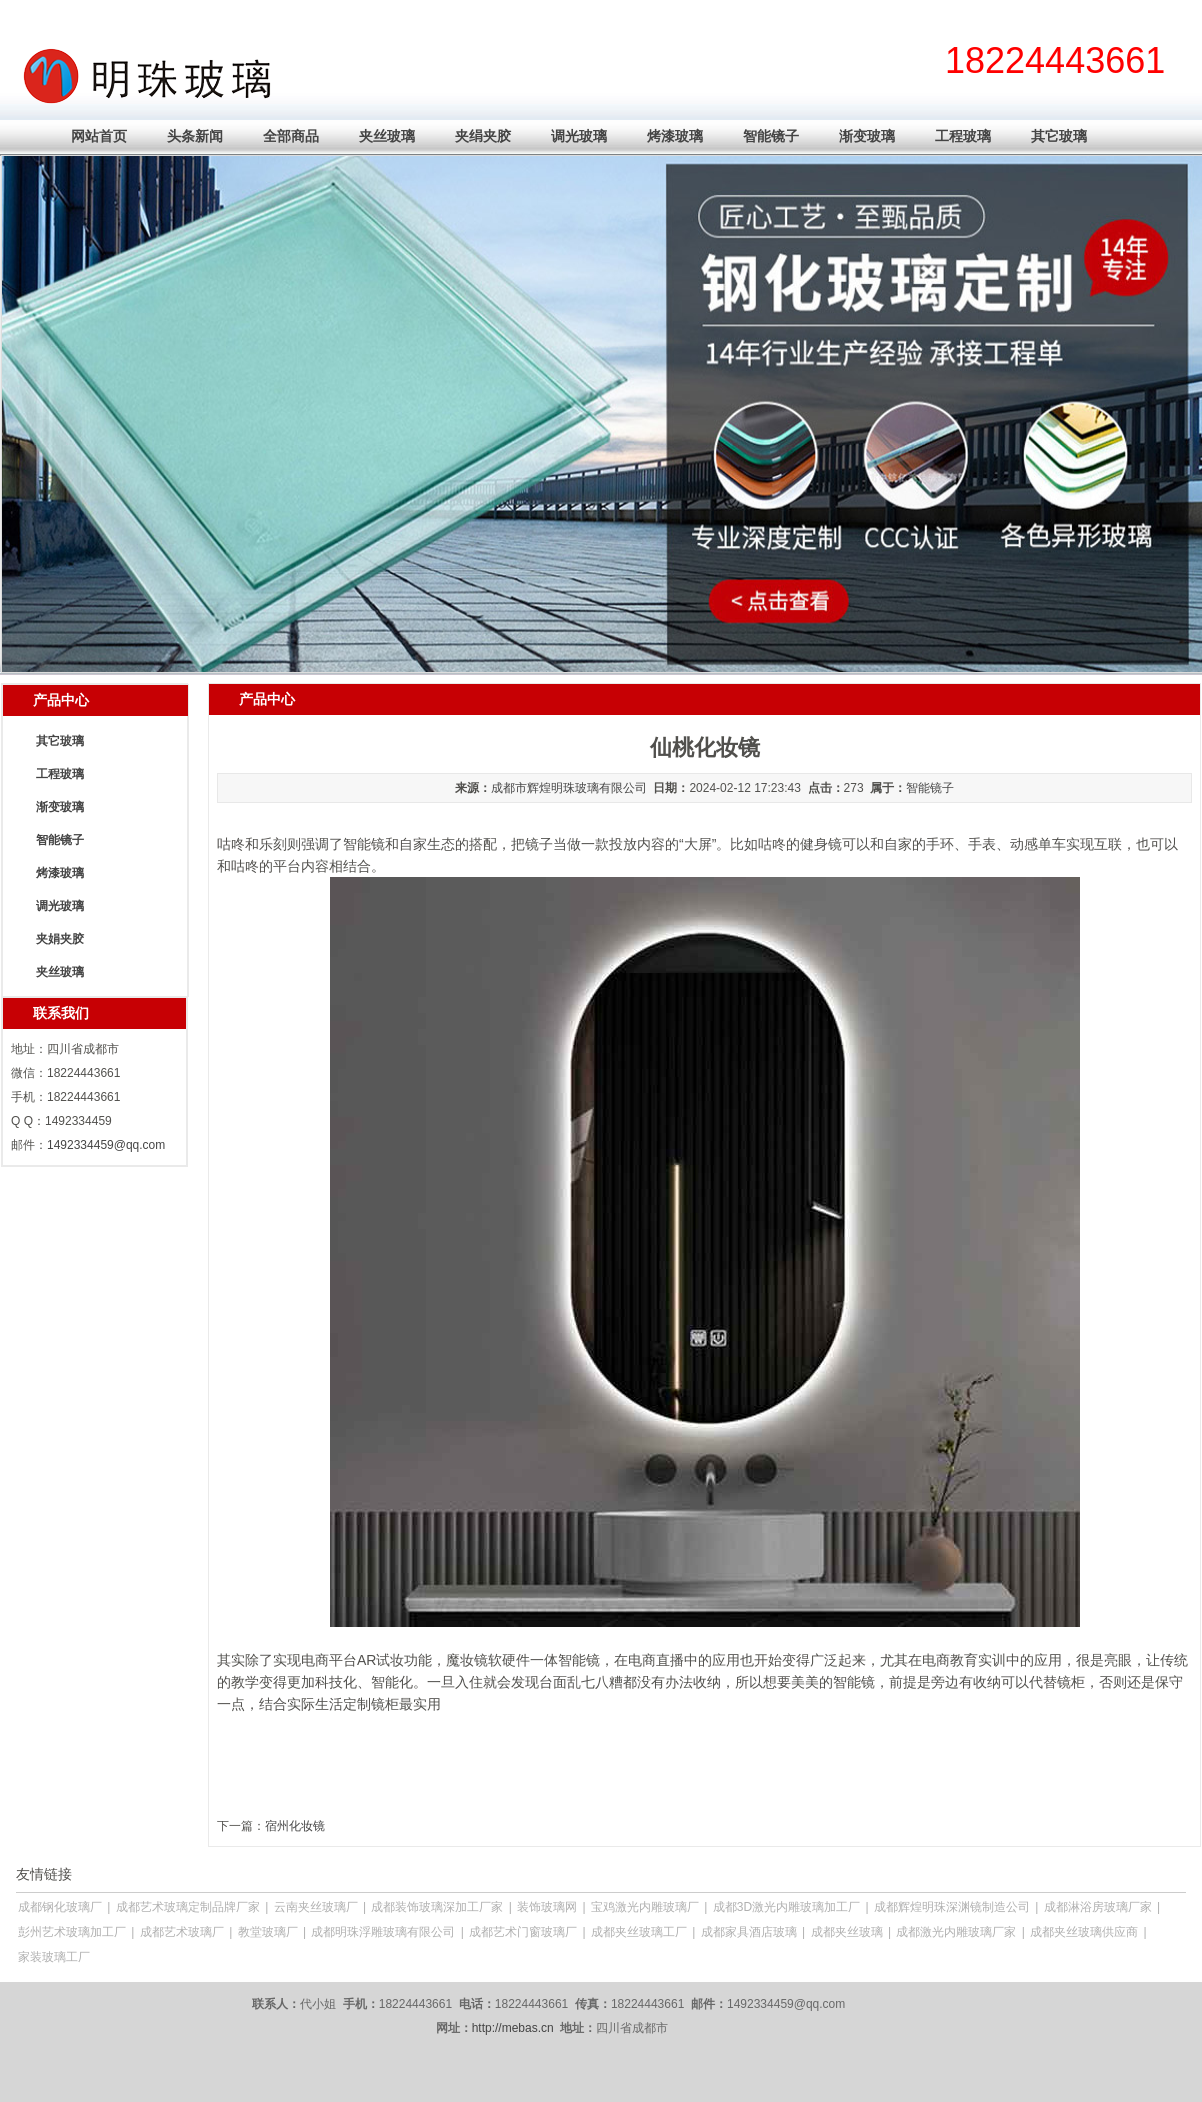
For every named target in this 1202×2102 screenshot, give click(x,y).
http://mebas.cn (513, 2028)
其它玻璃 (1059, 136)
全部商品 (291, 136)
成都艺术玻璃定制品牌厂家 (188, 1907)
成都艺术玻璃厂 (182, 1932)
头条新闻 (195, 136)
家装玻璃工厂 (54, 1957)
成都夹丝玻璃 (847, 1932)
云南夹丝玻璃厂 (316, 1907)
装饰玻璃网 (547, 1907)
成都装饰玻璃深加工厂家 (437, 1907)
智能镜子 (771, 136)
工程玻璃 (963, 136)
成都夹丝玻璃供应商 (1084, 1932)
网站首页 (99, 136)
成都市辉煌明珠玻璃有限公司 (569, 788)
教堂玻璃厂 (268, 1932)
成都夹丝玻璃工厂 (639, 1932)
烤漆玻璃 (675, 136)
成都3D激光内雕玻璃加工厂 (786, 1907)
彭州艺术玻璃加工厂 (72, 1932)
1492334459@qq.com (106, 1145)
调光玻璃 (579, 136)
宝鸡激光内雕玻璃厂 (645, 1907)
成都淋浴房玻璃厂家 (1098, 1907)
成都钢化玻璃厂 (60, 1907)
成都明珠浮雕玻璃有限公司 (383, 1932)
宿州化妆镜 (295, 1826)
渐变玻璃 (867, 136)
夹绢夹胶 (483, 136)
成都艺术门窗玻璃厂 (523, 1932)
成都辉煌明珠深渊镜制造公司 (952, 1907)
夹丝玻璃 (387, 136)
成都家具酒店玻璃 (749, 1932)
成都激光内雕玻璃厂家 (956, 1932)
